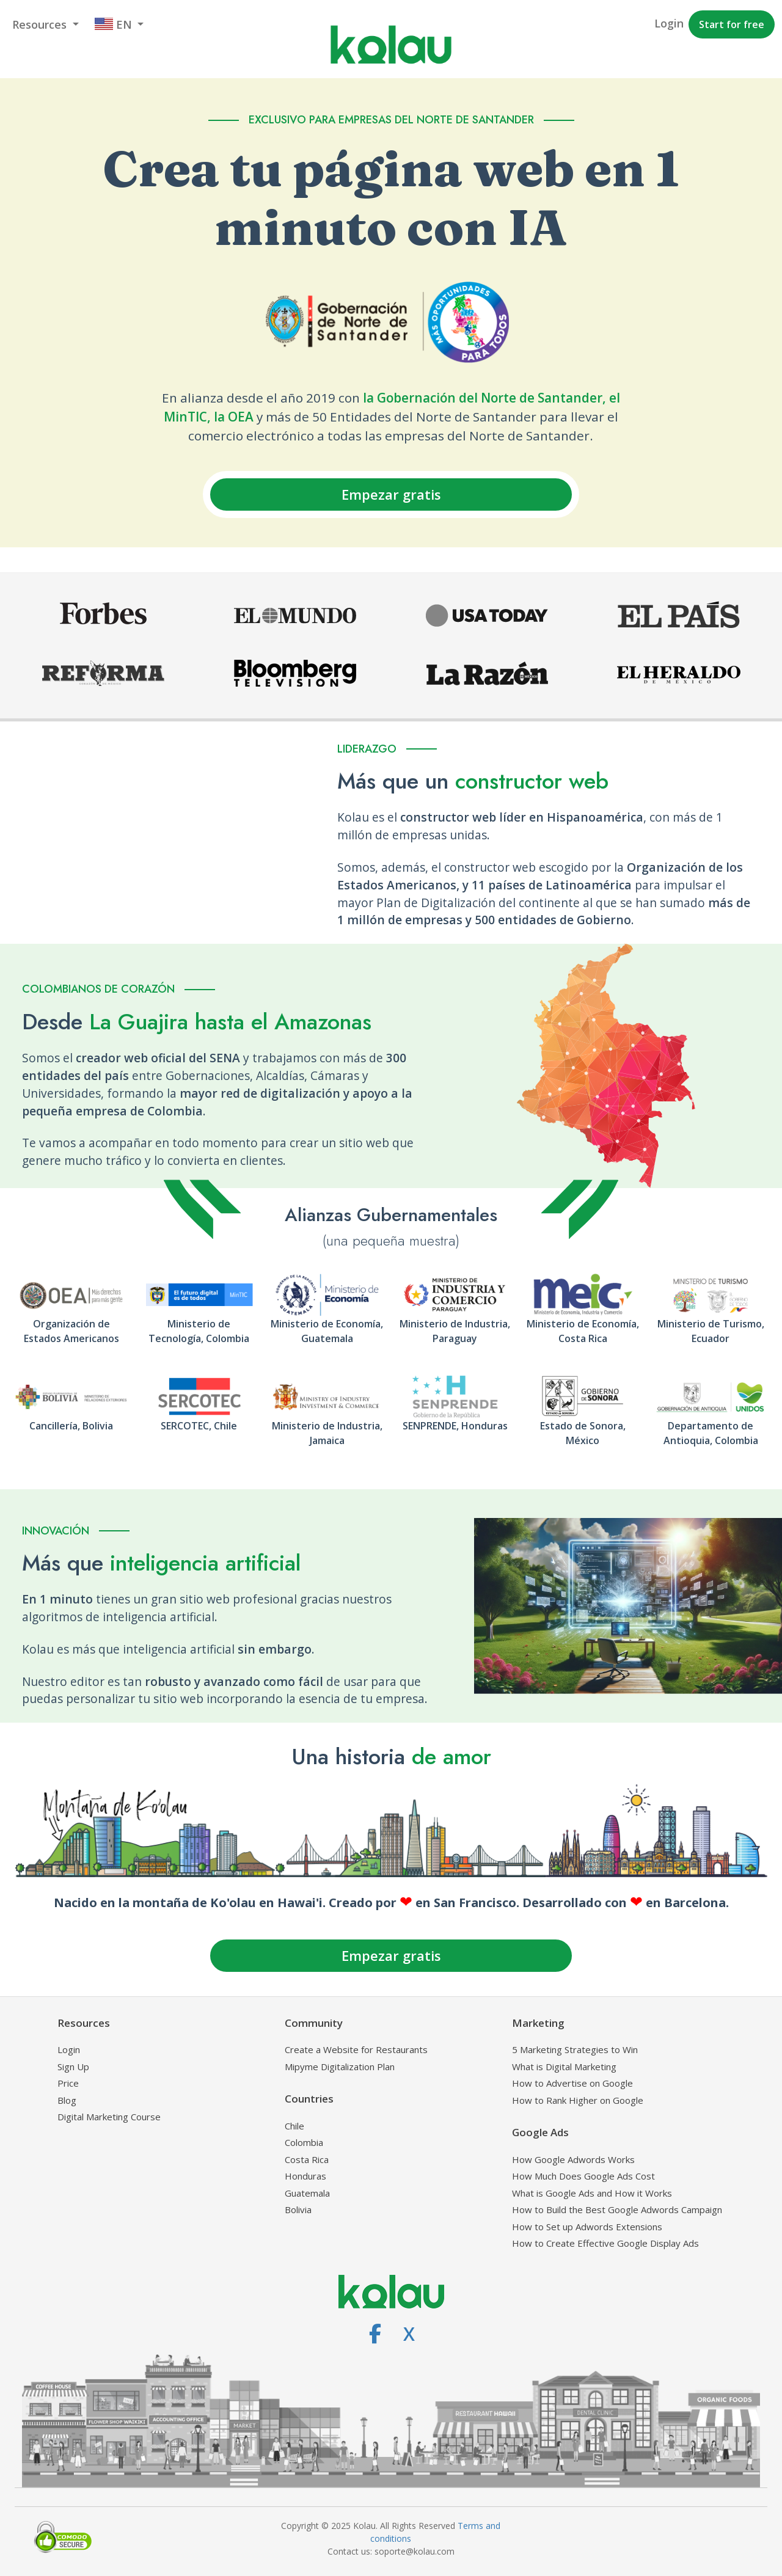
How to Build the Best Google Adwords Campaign (617, 2209)
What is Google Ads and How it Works (592, 2193)
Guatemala (307, 2193)
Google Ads (540, 2132)
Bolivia (298, 2209)
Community (314, 2023)
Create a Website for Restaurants (356, 2049)
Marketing (538, 2023)
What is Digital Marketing (564, 2066)
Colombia (304, 2142)
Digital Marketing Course (109, 2117)
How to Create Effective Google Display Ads (605, 2243)
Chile (294, 2126)
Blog (66, 2100)
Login (68, 2049)
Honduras (305, 2176)
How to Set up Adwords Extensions (587, 2226)
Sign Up (73, 2066)
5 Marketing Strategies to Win (575, 2049)
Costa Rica (307, 2159)
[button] (45, 25)
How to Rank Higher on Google (577, 2100)
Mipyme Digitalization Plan (340, 2066)
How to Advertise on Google (572, 2083)
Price (68, 2083)
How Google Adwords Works (573, 2159)
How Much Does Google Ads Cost (583, 2176)
